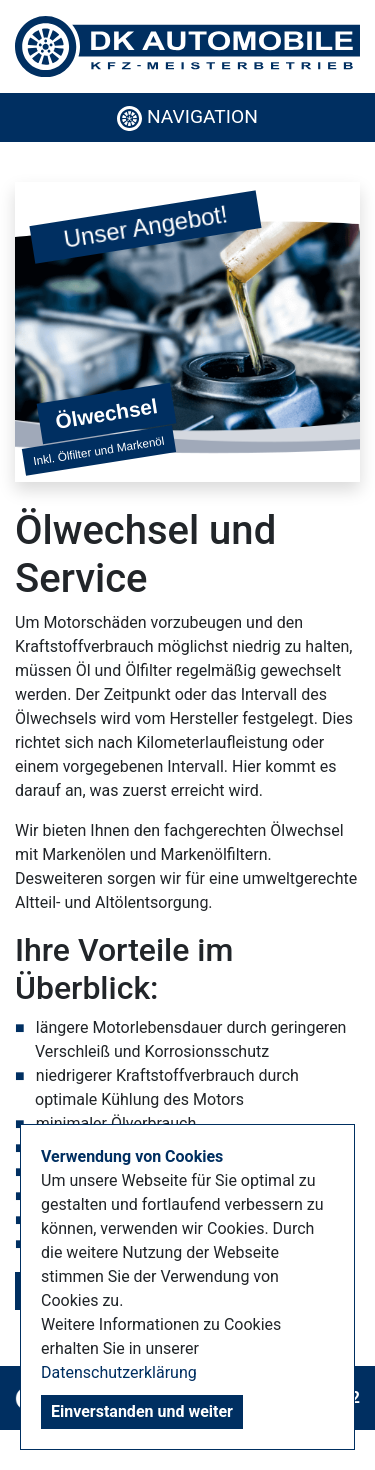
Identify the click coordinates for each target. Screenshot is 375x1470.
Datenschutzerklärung (119, 1372)
